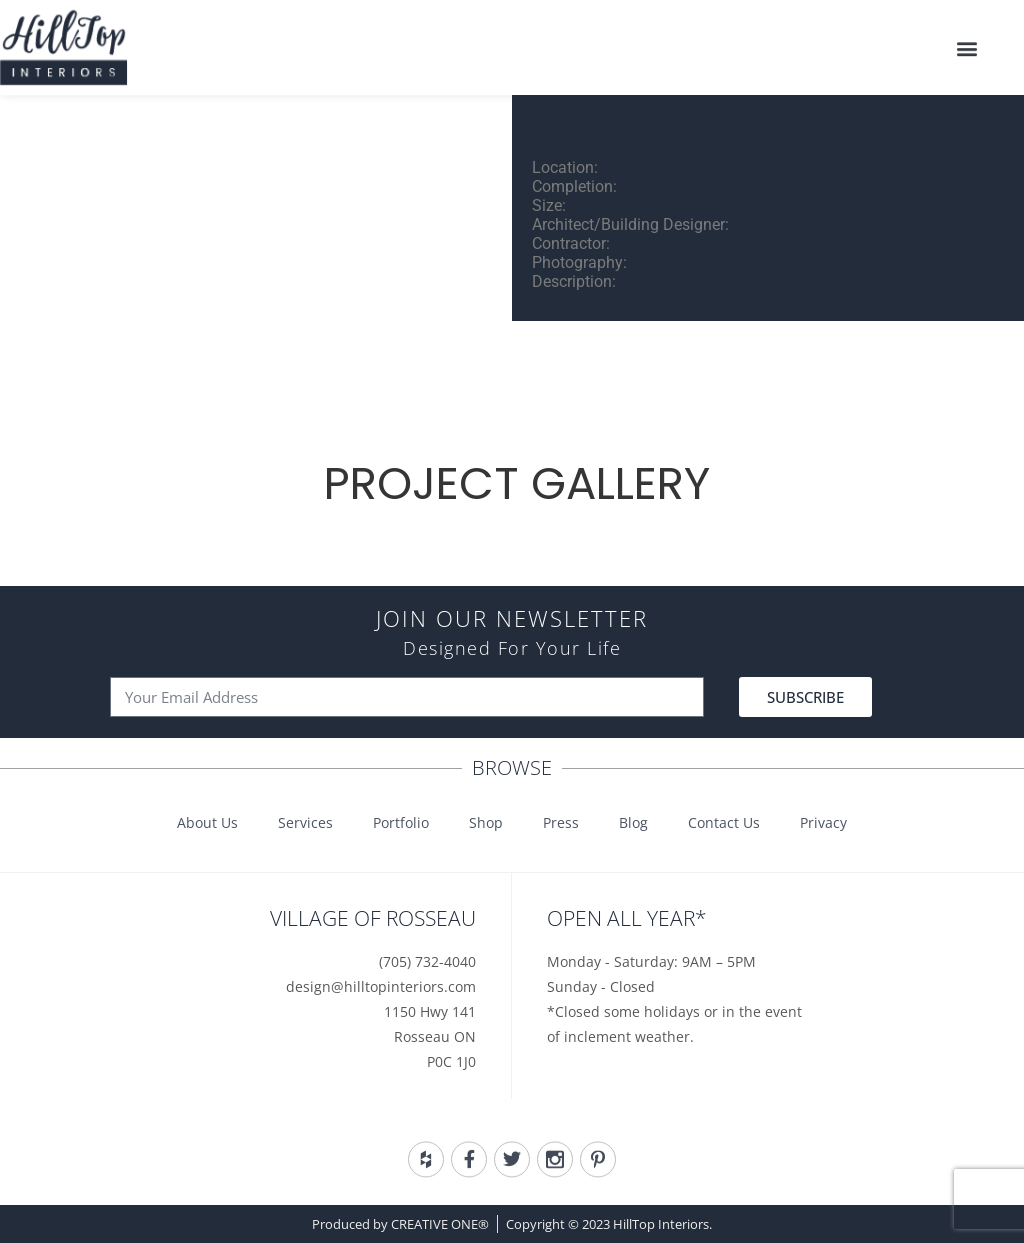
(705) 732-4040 (427, 961)
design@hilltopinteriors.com (381, 986)
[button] (967, 44)
